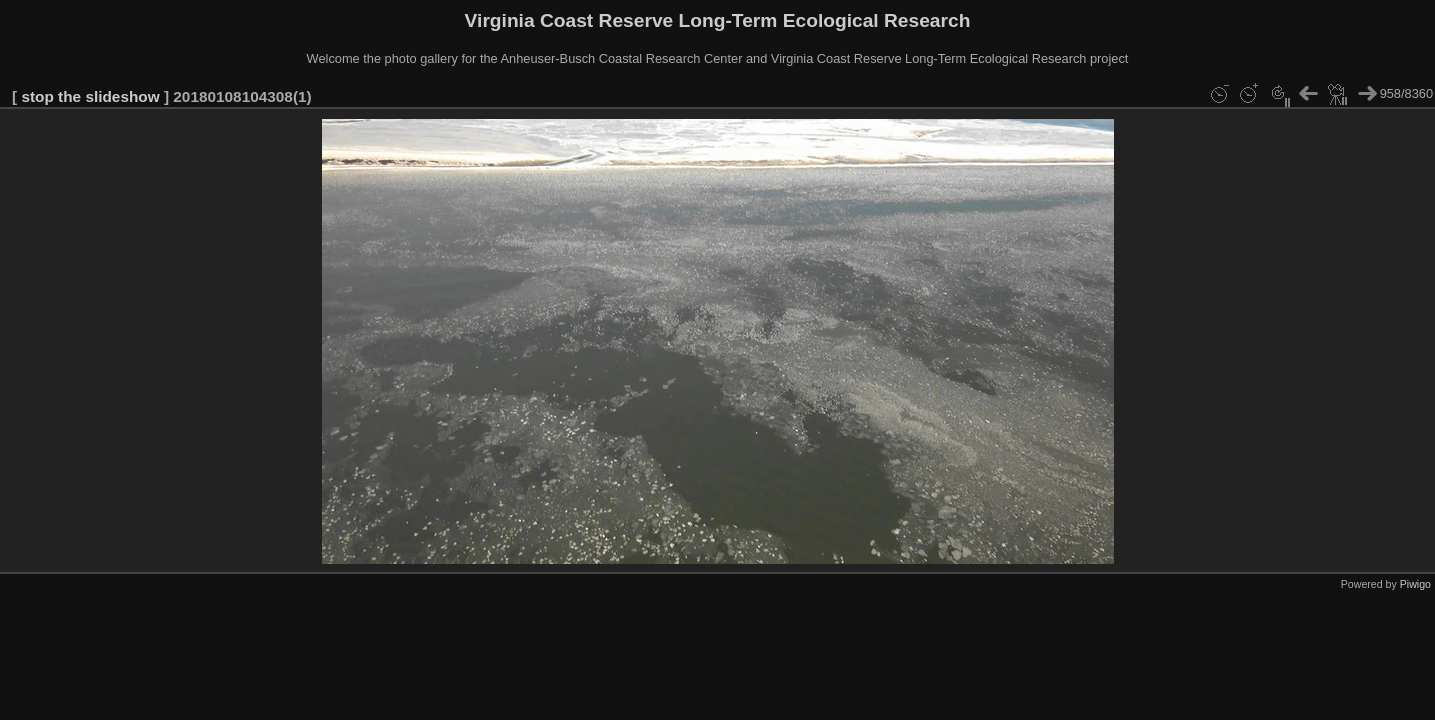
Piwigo (1415, 584)
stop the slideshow (90, 96)
